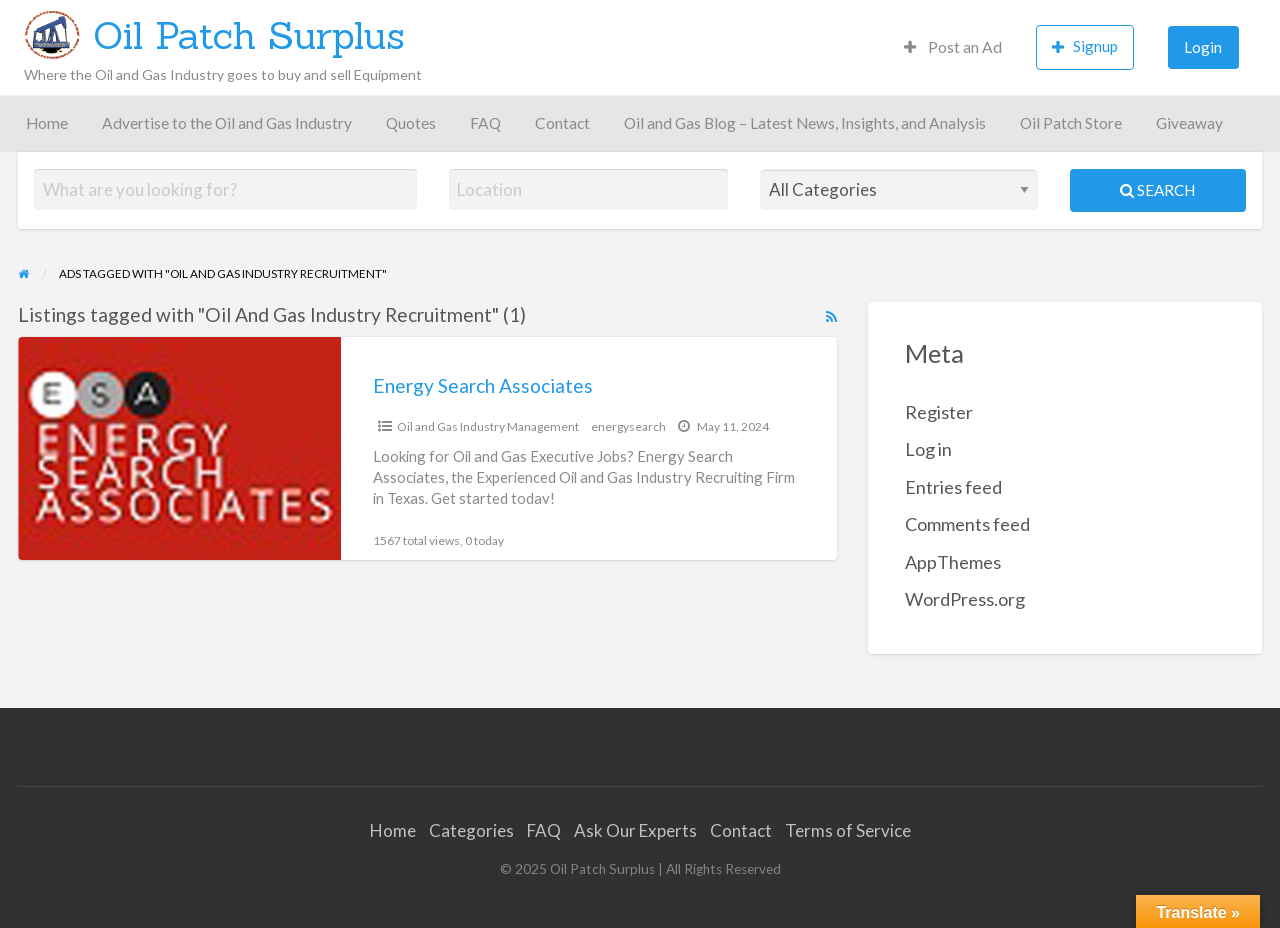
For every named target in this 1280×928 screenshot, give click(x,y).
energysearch (628, 426)
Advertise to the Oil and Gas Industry (227, 123)
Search (1157, 190)
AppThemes (953, 562)
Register (939, 412)
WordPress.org (965, 599)
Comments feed (967, 524)
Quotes (411, 123)
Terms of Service (848, 830)
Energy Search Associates (483, 385)
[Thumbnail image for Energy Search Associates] (179, 448)
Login (1203, 47)
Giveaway (1189, 123)
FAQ (485, 123)
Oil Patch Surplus (249, 35)
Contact (562, 123)
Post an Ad (953, 47)
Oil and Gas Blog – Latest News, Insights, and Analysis (805, 123)
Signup (1085, 46)
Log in (928, 449)
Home (47, 123)
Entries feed (953, 487)
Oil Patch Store (1071, 123)
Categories (471, 830)
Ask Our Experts (635, 830)
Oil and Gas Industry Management (488, 426)
